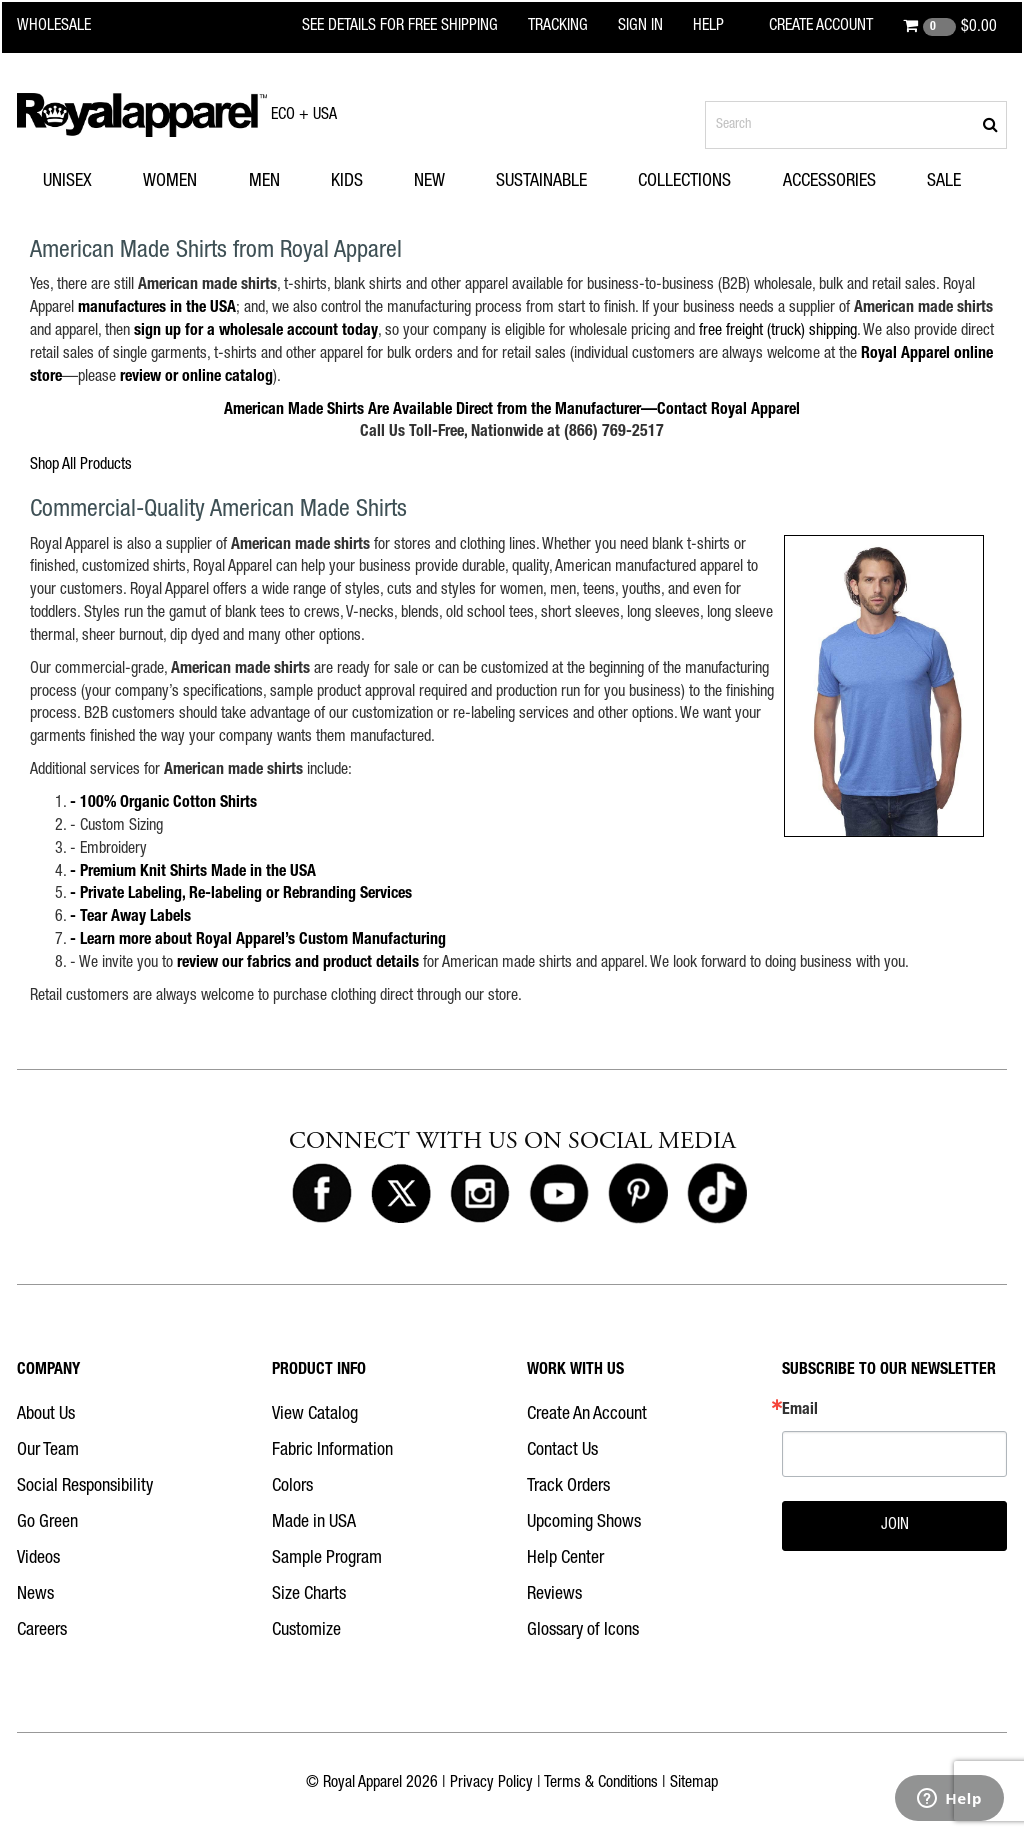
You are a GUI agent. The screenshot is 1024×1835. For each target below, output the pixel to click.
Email (800, 1411)
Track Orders (568, 1487)
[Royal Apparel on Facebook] (322, 1194)
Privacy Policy (491, 1784)
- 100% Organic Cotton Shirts (163, 804)
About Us (46, 1415)
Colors (292, 1487)
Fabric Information (332, 1451)
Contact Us (562, 1451)
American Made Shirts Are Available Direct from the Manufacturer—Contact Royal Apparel (512, 411)
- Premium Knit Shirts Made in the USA (193, 873)
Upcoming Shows (584, 1523)
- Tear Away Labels (130, 918)
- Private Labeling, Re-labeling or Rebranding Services (241, 895)
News (35, 1595)
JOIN (895, 1526)
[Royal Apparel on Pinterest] (638, 1194)
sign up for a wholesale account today (256, 332)
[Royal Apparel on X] (401, 1194)
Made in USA (314, 1523)
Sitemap (694, 1784)
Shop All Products (81, 466)
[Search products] (856, 125)
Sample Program (327, 1559)
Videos (38, 1559)
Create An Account (587, 1415)
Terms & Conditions (601, 1784)
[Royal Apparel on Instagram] (480, 1194)
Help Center (565, 1559)
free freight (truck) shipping (778, 332)
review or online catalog (196, 378)
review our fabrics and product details (298, 964)
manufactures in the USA (157, 309)
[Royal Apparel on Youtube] (559, 1194)
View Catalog (315, 1415)
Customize (306, 1631)
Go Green (47, 1523)
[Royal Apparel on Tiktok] (717, 1194)
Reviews (554, 1595)
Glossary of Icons (583, 1631)
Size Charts (309, 1595)
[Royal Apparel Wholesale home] (66, 27)
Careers (42, 1631)
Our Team (48, 1451)
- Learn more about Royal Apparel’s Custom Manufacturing (258, 941)
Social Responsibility (85, 1487)
